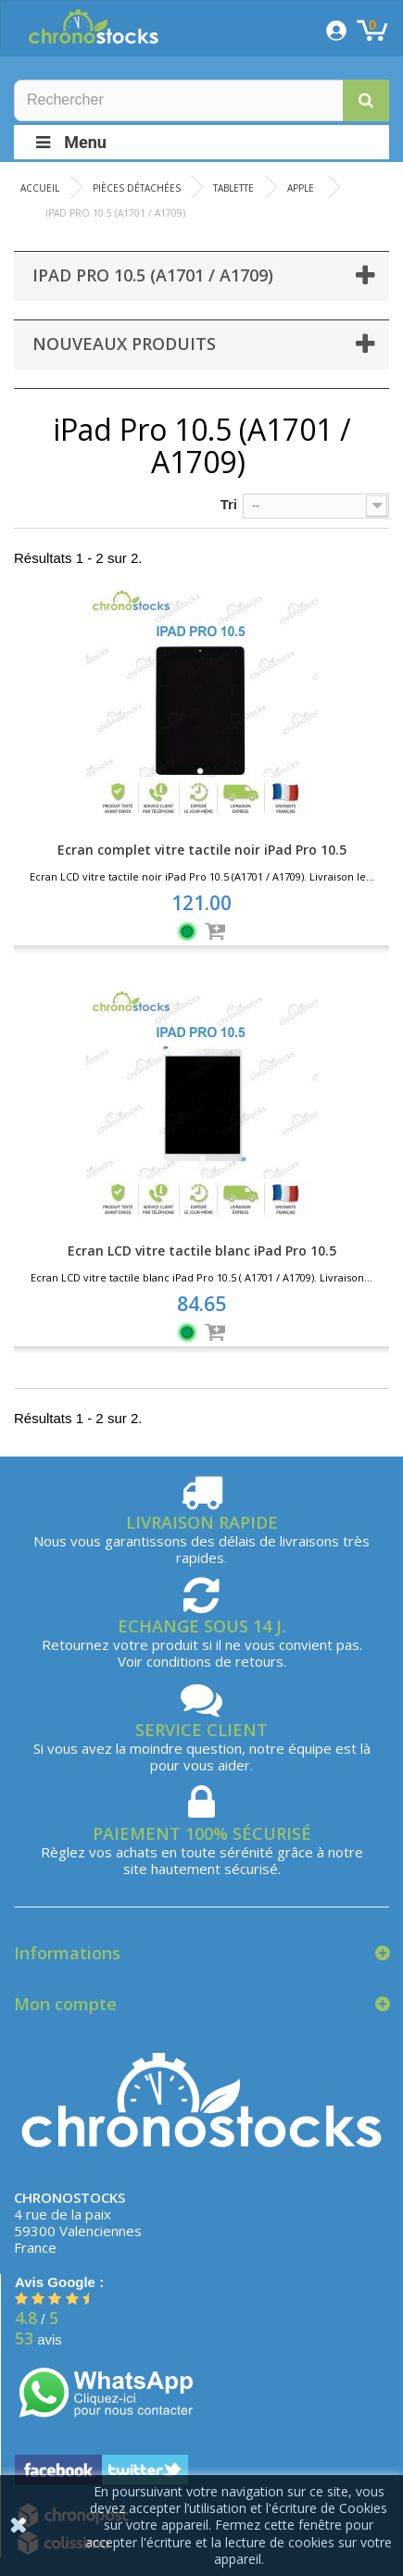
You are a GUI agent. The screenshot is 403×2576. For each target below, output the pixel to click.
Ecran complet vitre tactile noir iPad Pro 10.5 (201, 849)
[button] (366, 100)
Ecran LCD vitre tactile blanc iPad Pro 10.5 (202, 1250)
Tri (228, 504)
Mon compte (65, 2004)
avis (38, 2339)
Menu (69, 142)
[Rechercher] (201, 100)
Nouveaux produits (124, 343)
